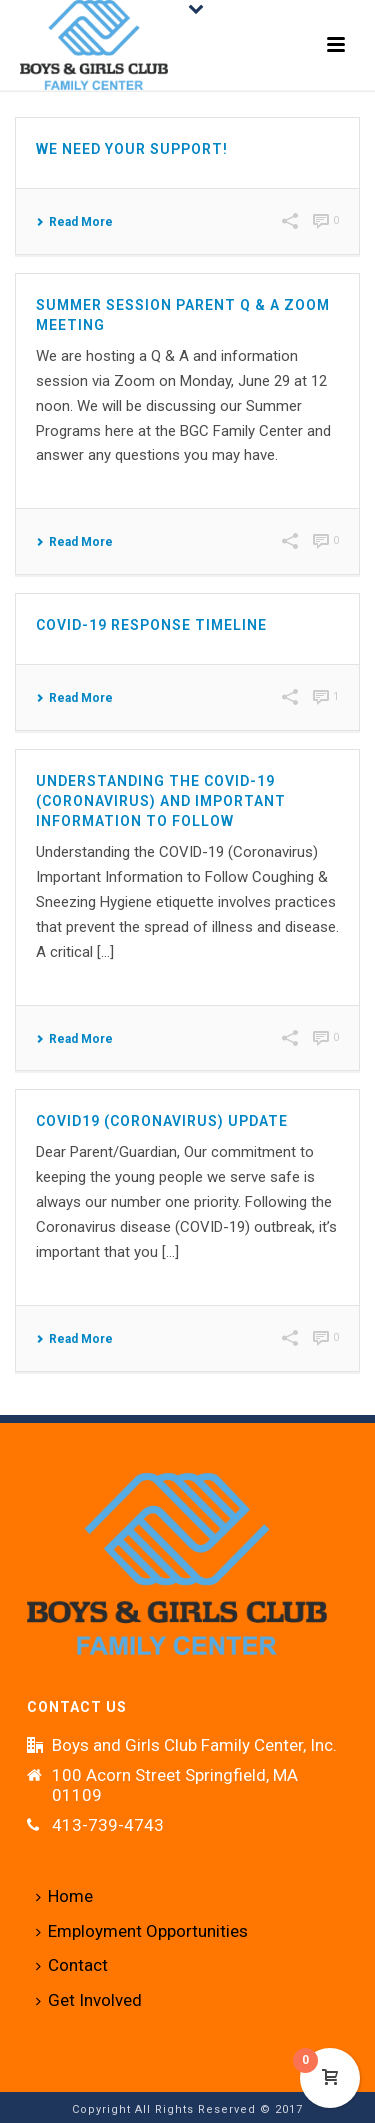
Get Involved (89, 2000)
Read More (74, 222)
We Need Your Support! (132, 149)
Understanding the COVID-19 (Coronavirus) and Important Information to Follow (161, 801)
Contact (72, 1965)
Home (64, 1896)
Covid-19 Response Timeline (151, 625)
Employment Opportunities (142, 1931)
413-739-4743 (108, 1825)
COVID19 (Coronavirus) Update (162, 1121)
